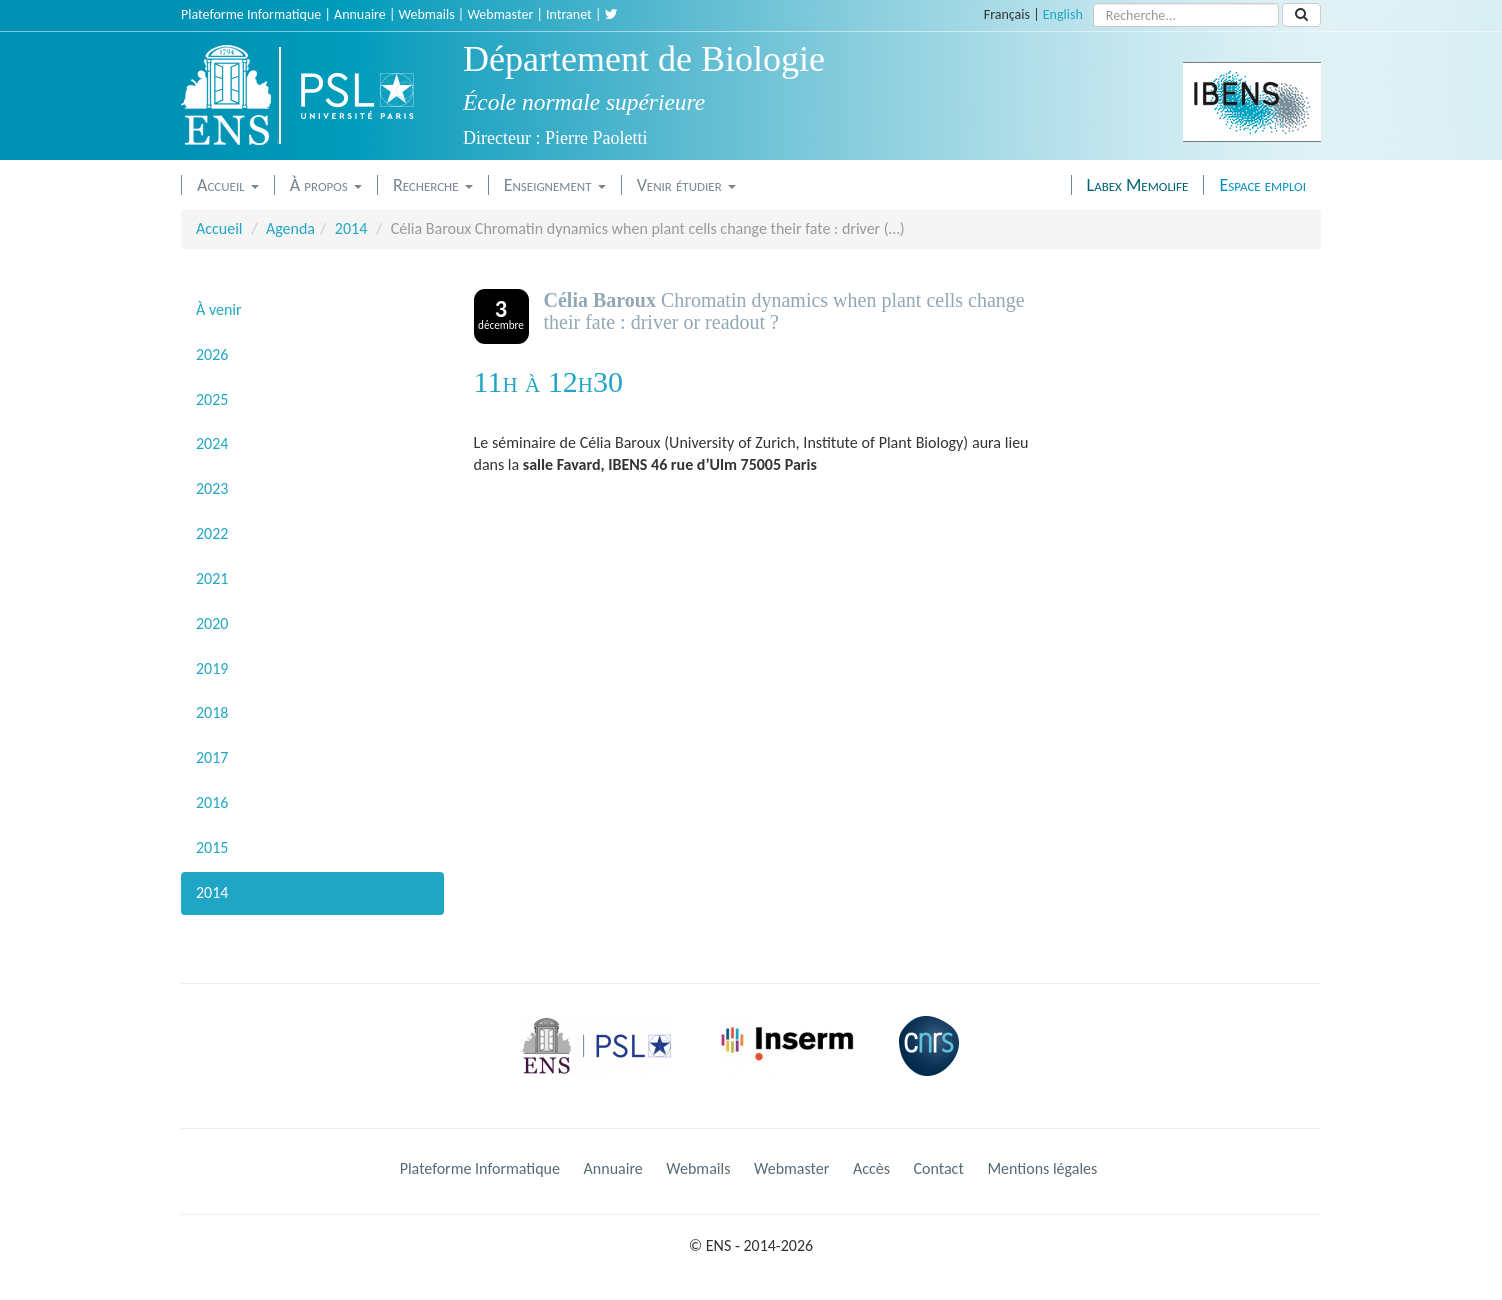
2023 (212, 488)
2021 (212, 578)
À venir (219, 309)
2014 (351, 228)
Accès (871, 1168)
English (1063, 14)
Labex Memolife (1138, 185)
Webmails (427, 14)
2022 (212, 533)
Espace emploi (1262, 185)
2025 (212, 399)
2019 (212, 668)
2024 (212, 443)
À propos (326, 185)
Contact (939, 1168)
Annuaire (360, 14)
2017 (212, 757)
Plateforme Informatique (251, 14)
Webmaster (500, 14)
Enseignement (555, 185)
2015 (212, 847)
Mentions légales (1042, 1168)
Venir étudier (686, 185)
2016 (212, 802)
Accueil (228, 185)
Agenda (290, 228)
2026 (212, 354)
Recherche (433, 185)
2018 (212, 712)
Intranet (569, 14)
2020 (212, 623)
